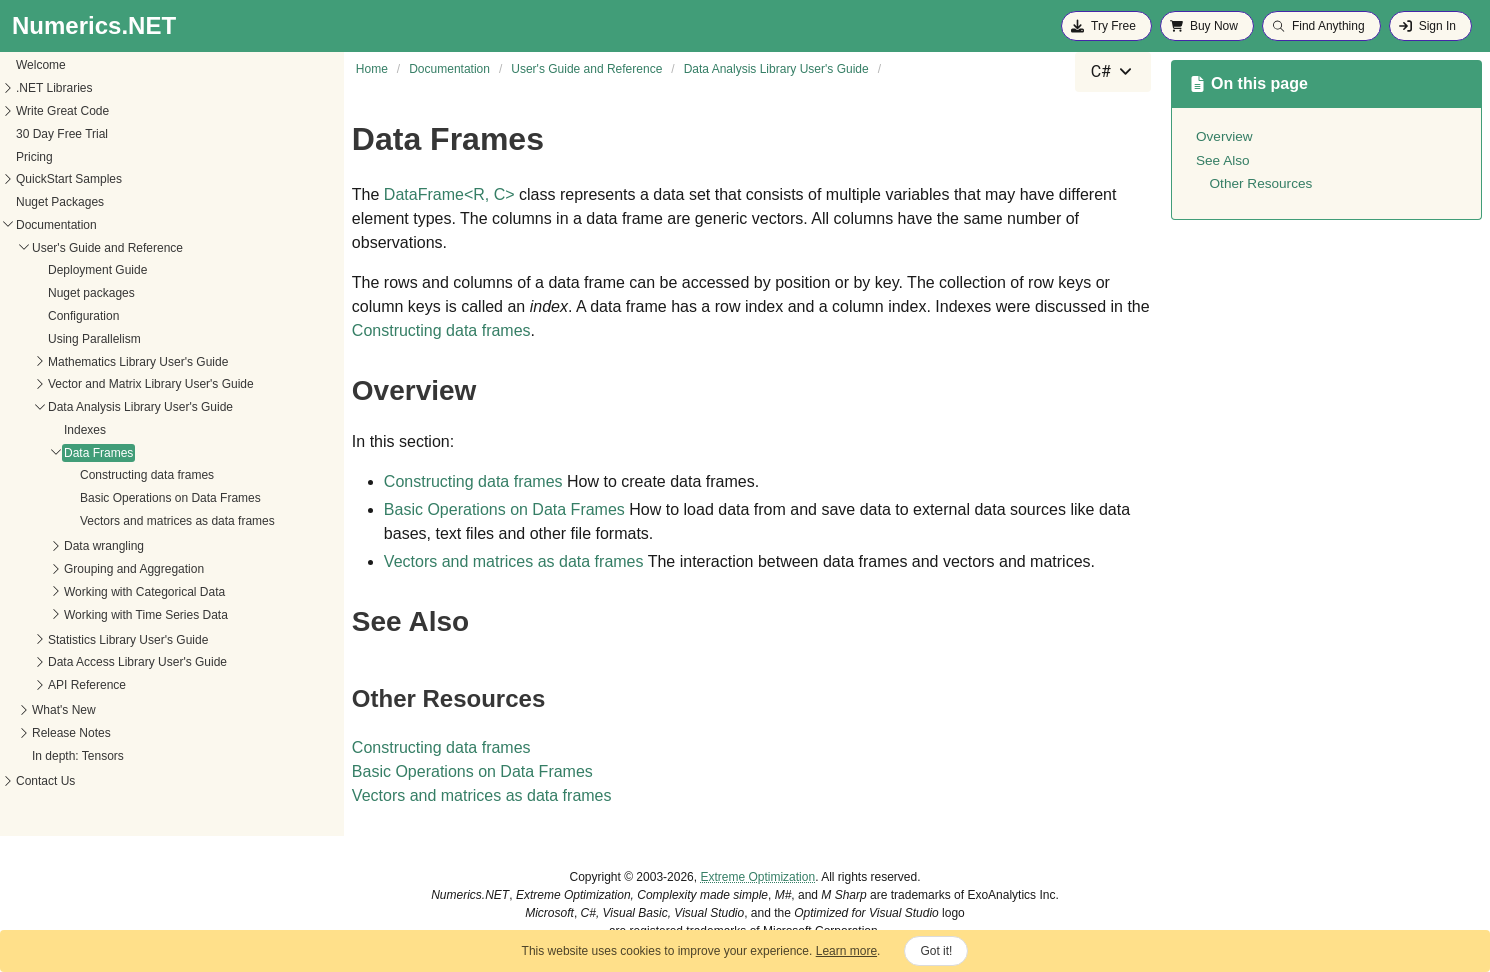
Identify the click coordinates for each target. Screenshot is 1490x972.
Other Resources (1261, 183)
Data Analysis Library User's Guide (140, 407)
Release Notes (71, 733)
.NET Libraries (54, 88)
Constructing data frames (147, 475)
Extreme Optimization (757, 877)
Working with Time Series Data (146, 615)
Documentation (56, 225)
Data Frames (98, 453)
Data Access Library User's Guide (137, 662)
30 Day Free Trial (62, 134)
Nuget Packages (60, 202)
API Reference (87, 685)
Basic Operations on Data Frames (170, 498)
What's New (64, 710)
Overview (1224, 136)
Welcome (41, 65)
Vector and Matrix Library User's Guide (151, 384)
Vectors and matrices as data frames (177, 521)
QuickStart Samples (69, 179)
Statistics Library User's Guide (128, 640)
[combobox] (1113, 72)
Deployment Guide (97, 270)
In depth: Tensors (78, 756)
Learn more (846, 951)
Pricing (34, 157)
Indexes (85, 430)
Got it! (936, 951)
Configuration (83, 316)
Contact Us (45, 781)
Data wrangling (104, 546)
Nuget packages (91, 293)
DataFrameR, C (449, 194)
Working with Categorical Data (144, 592)
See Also (1223, 160)
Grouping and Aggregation (134, 569)
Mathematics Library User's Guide (138, 362)
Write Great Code (62, 111)
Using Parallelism (94, 339)
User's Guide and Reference (107, 248)
